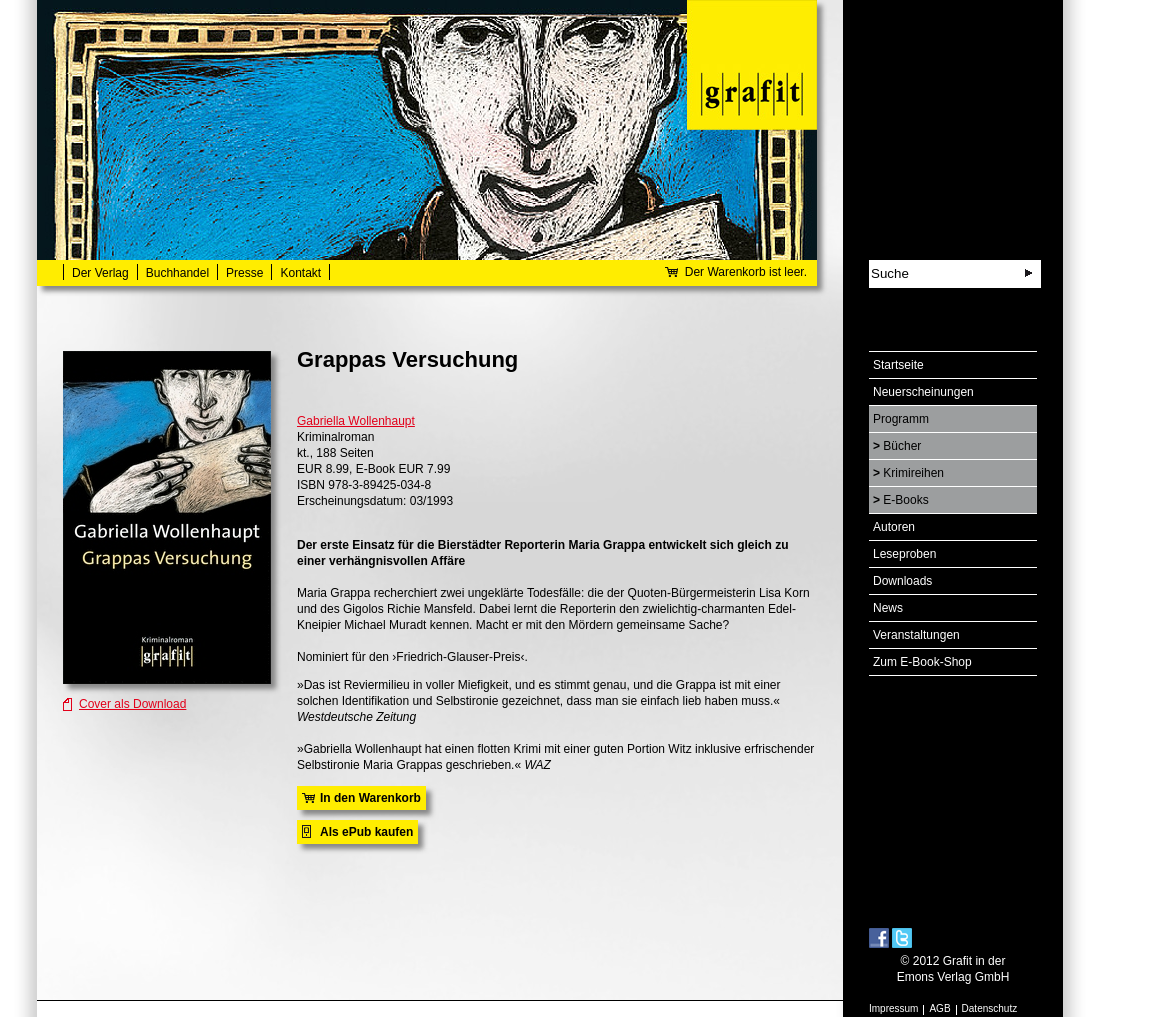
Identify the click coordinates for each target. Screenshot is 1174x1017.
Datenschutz (990, 1008)
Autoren (894, 527)
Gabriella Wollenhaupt (356, 421)
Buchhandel (177, 273)
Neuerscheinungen (923, 392)
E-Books (905, 500)
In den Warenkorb (370, 798)
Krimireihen (913, 473)
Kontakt (300, 273)
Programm (901, 419)
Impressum (893, 1008)
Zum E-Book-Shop (922, 662)
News (888, 608)
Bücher (902, 446)
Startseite (898, 365)
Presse (244, 273)
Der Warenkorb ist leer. (746, 272)
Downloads (902, 581)
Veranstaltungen (916, 635)
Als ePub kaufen (366, 832)
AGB (939, 1008)
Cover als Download (132, 704)
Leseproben (904, 554)
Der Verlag (100, 273)
